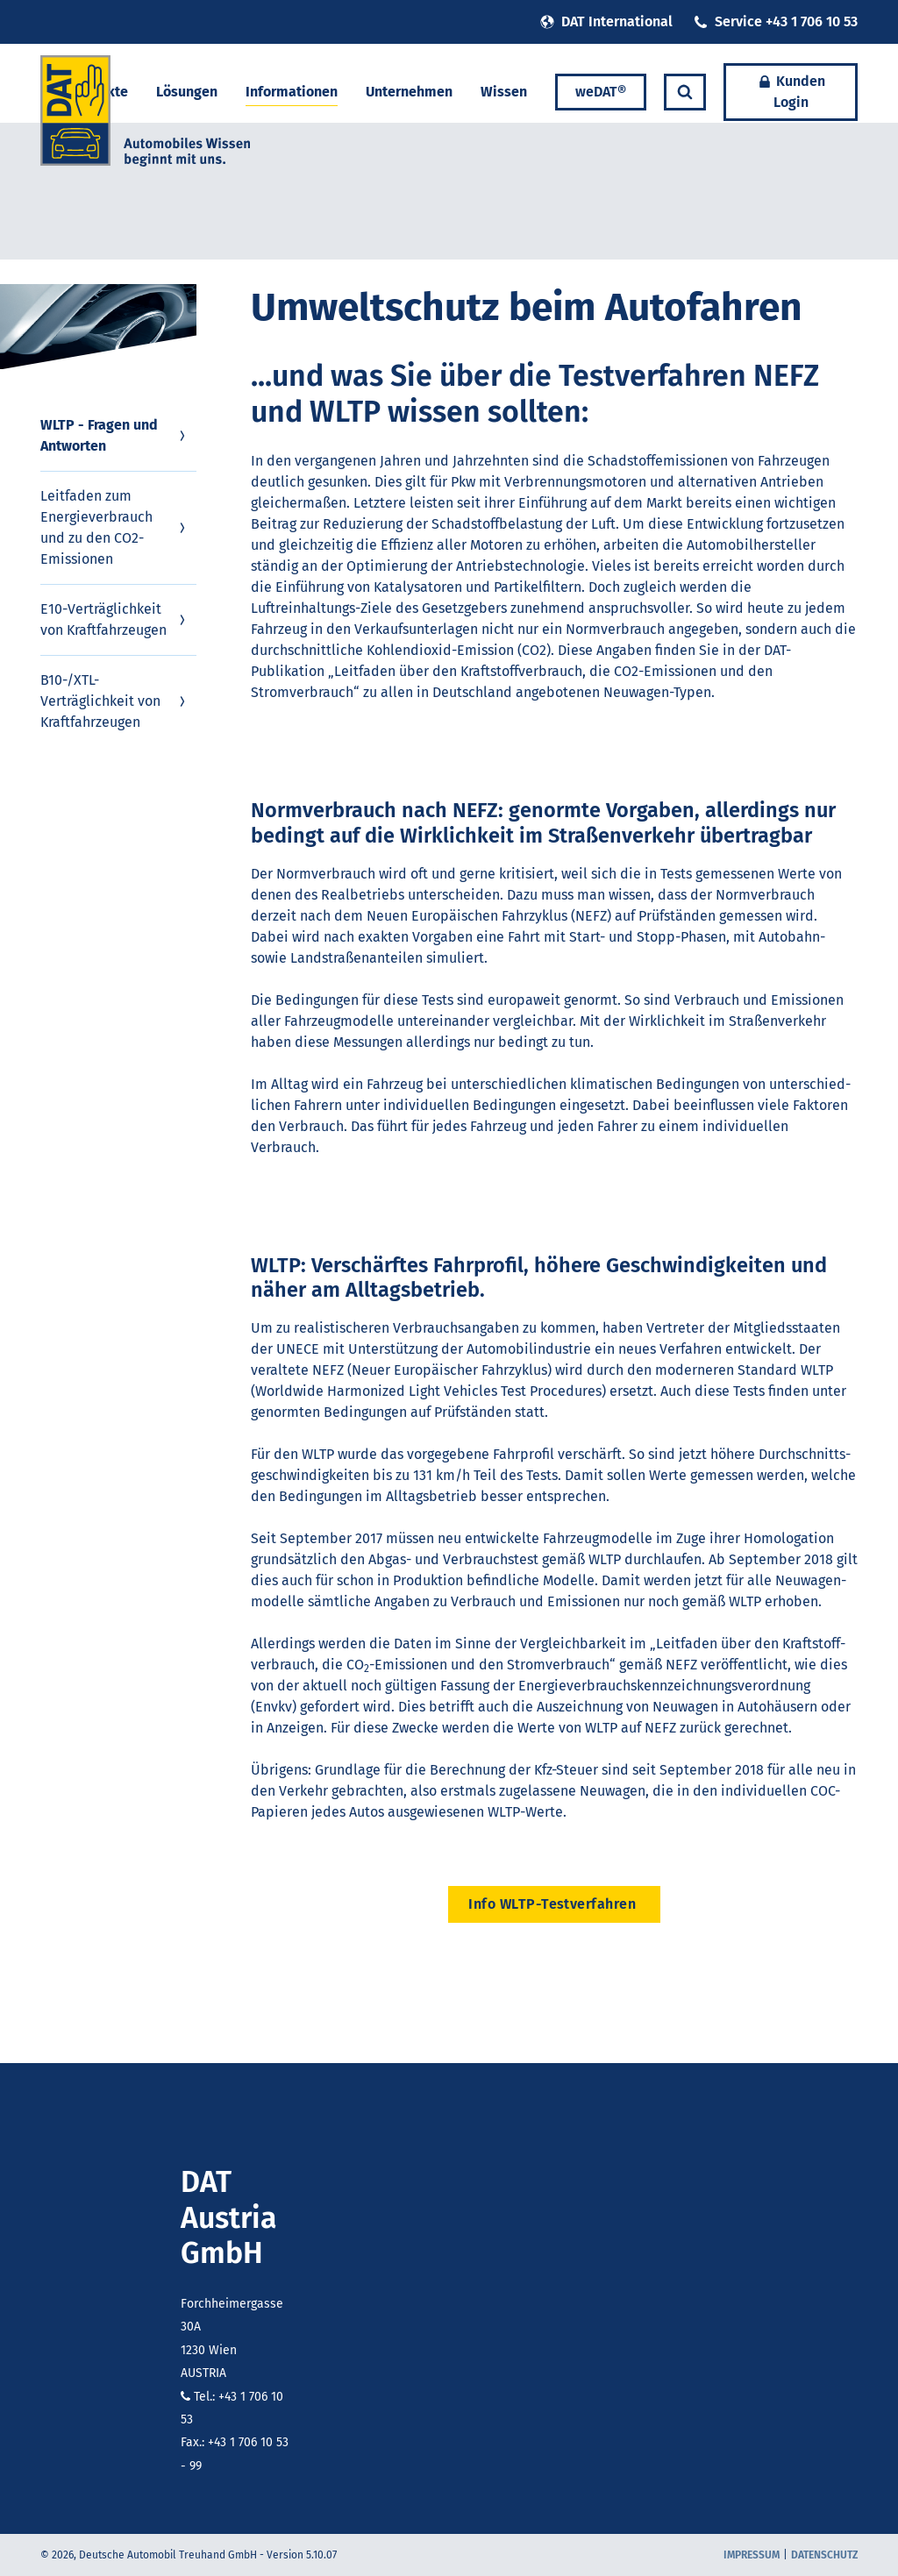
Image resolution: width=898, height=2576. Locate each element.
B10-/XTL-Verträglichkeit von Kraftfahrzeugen (114, 701)
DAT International (606, 21)
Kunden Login (791, 91)
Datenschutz (824, 2555)
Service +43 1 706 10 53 (776, 21)
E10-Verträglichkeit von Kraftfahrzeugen (114, 619)
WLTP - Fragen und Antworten (114, 435)
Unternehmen (409, 91)
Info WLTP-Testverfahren (554, 1904)
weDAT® (600, 91)
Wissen (504, 91)
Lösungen (186, 91)
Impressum (751, 2555)
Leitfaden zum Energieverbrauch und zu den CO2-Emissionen (114, 527)
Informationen (292, 91)
